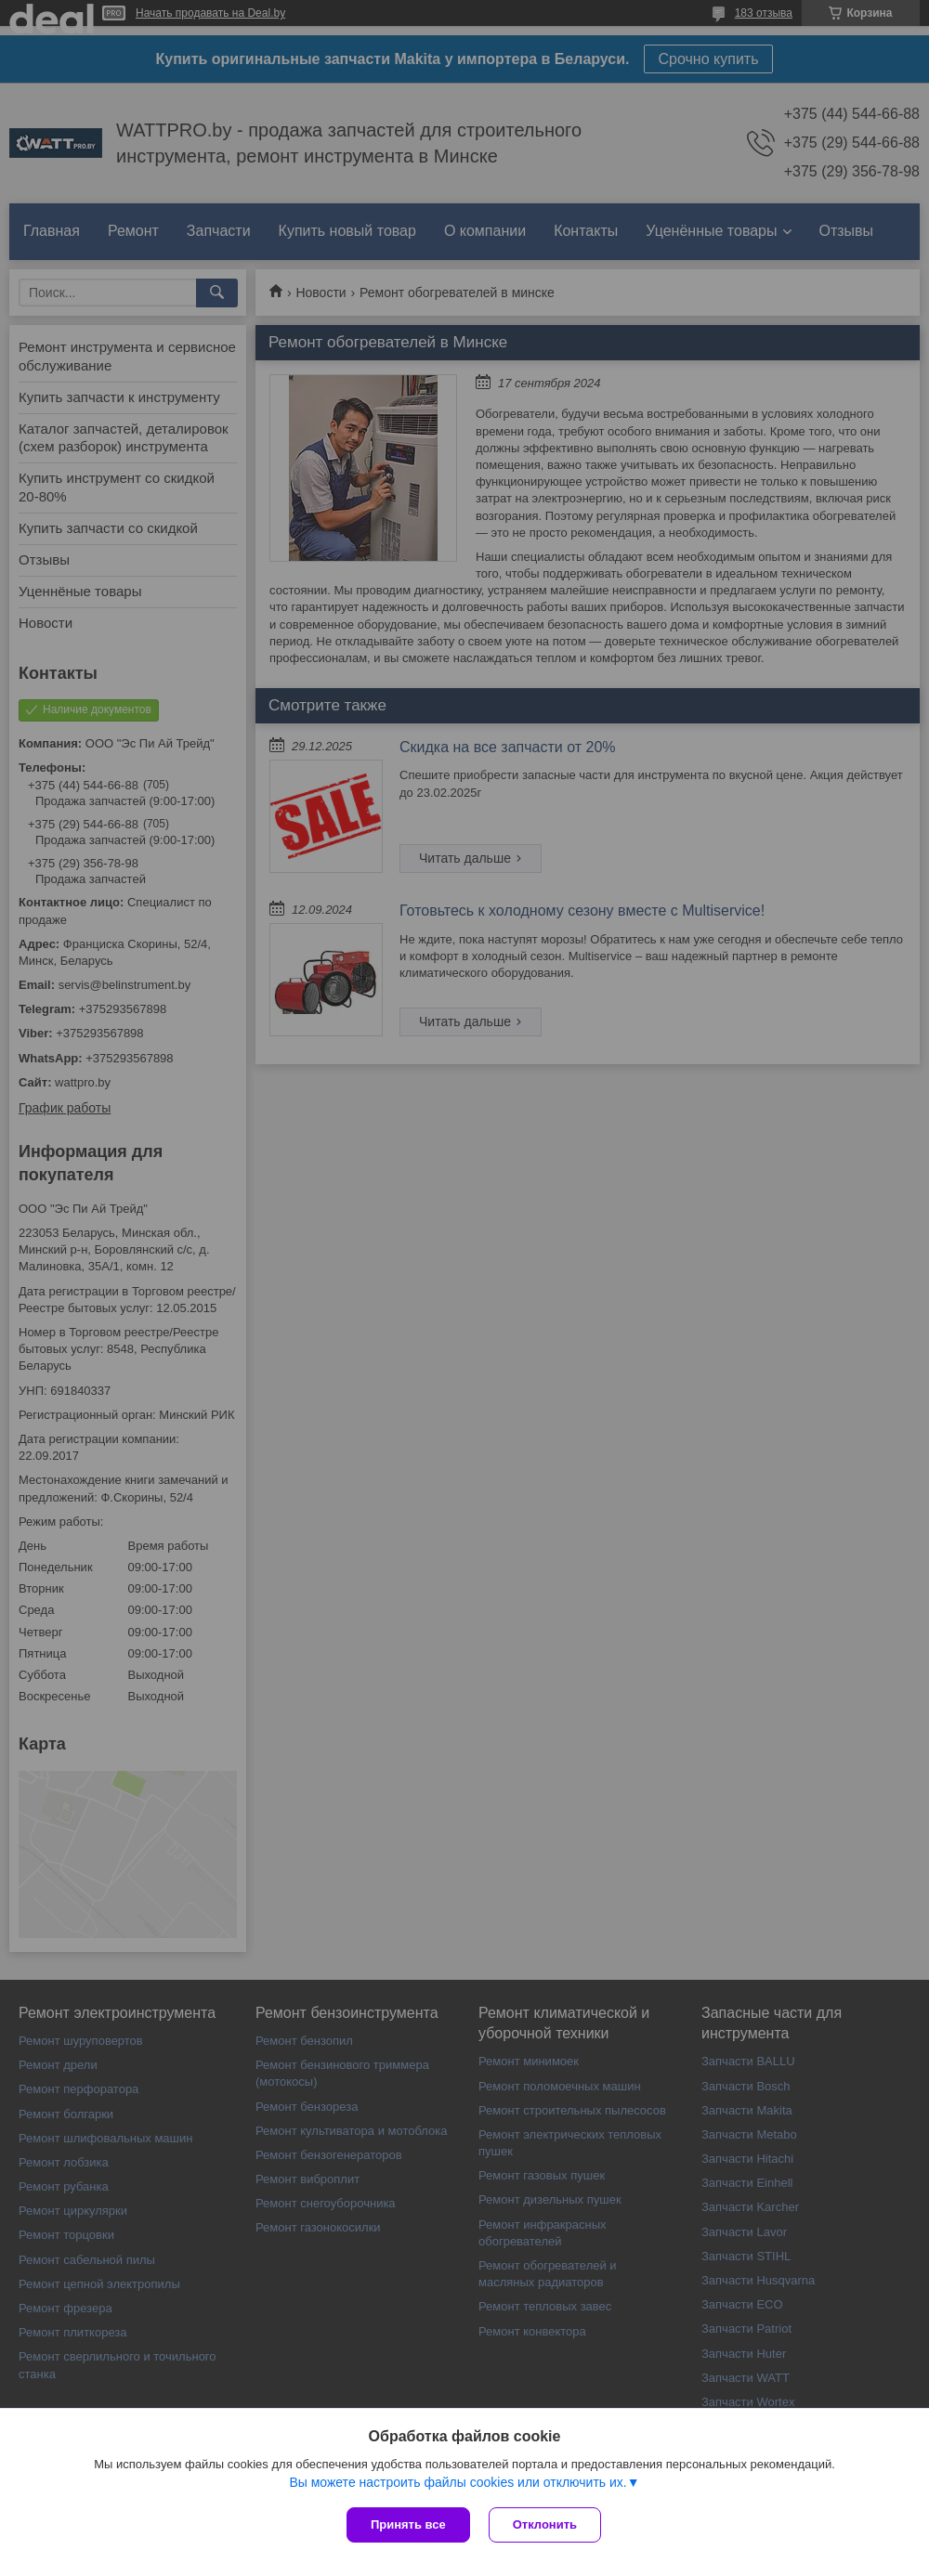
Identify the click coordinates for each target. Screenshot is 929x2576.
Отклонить (545, 2524)
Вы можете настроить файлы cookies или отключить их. (457, 2482)
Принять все (408, 2524)
